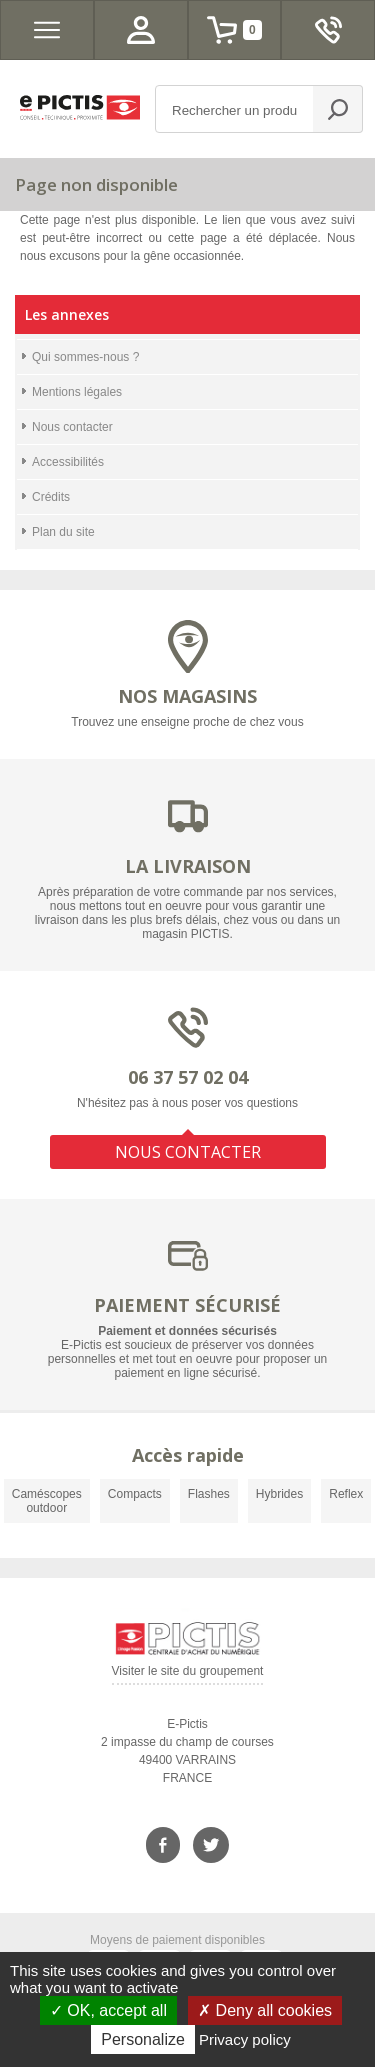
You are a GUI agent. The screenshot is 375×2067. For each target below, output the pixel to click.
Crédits (51, 497)
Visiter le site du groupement (188, 1674)
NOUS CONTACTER (188, 1152)
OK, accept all (108, 2010)
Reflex (346, 1494)
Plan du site (63, 532)
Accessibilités (68, 462)
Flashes (209, 1494)
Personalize (143, 2039)
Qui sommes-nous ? (85, 357)
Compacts (135, 1494)
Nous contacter (72, 427)
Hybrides (279, 1494)
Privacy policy (245, 2039)
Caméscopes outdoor (47, 1501)
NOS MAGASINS (187, 696)
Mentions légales (77, 392)
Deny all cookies (265, 2010)
